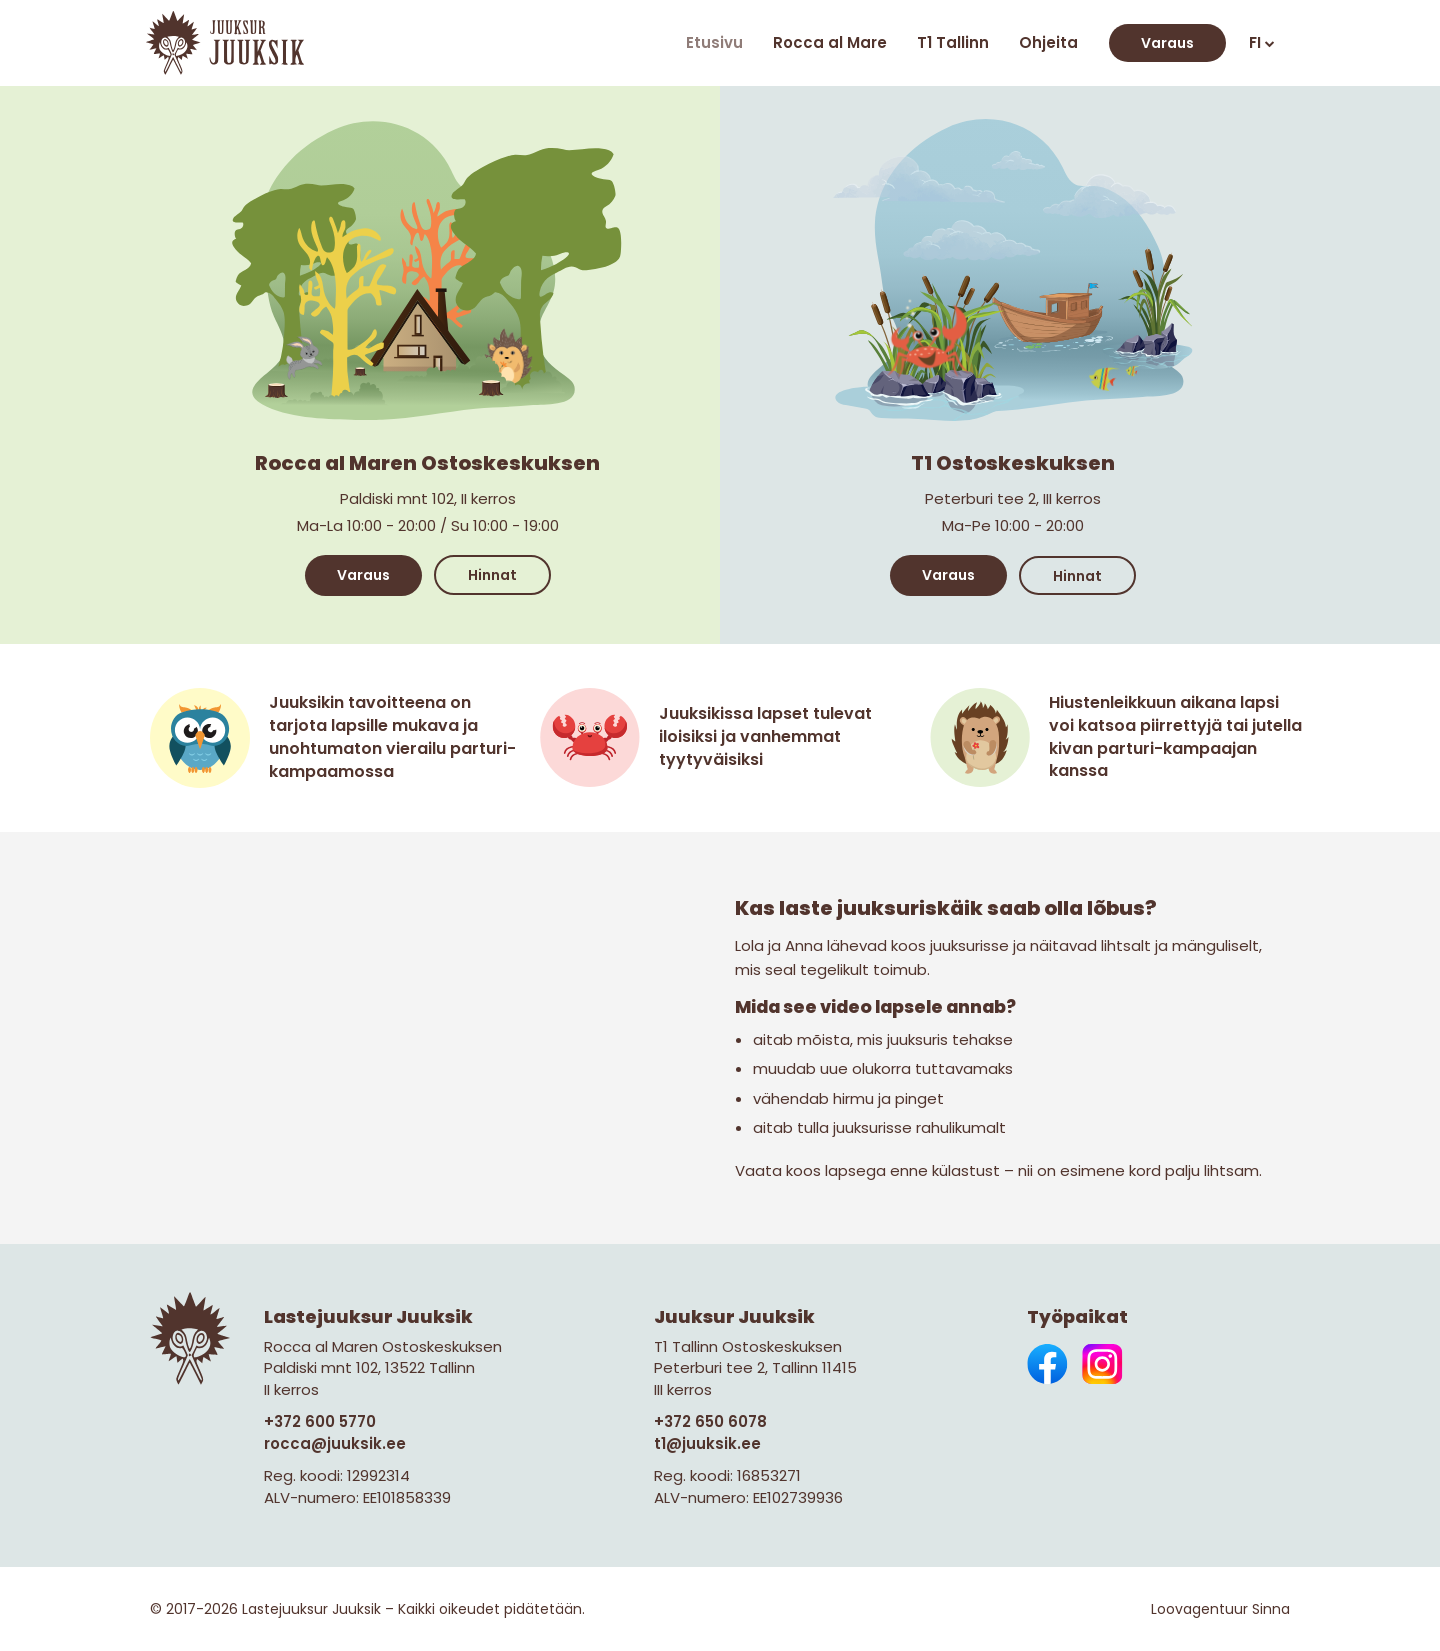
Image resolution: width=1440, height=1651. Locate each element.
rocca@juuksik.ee (335, 1443)
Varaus (1167, 43)
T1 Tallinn (953, 42)
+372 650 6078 (710, 1421)
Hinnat (492, 575)
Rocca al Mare (830, 42)
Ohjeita (1048, 42)
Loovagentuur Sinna (1220, 1609)
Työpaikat (1077, 1316)
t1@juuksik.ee (707, 1443)
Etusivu (714, 42)
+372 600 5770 (320, 1421)
